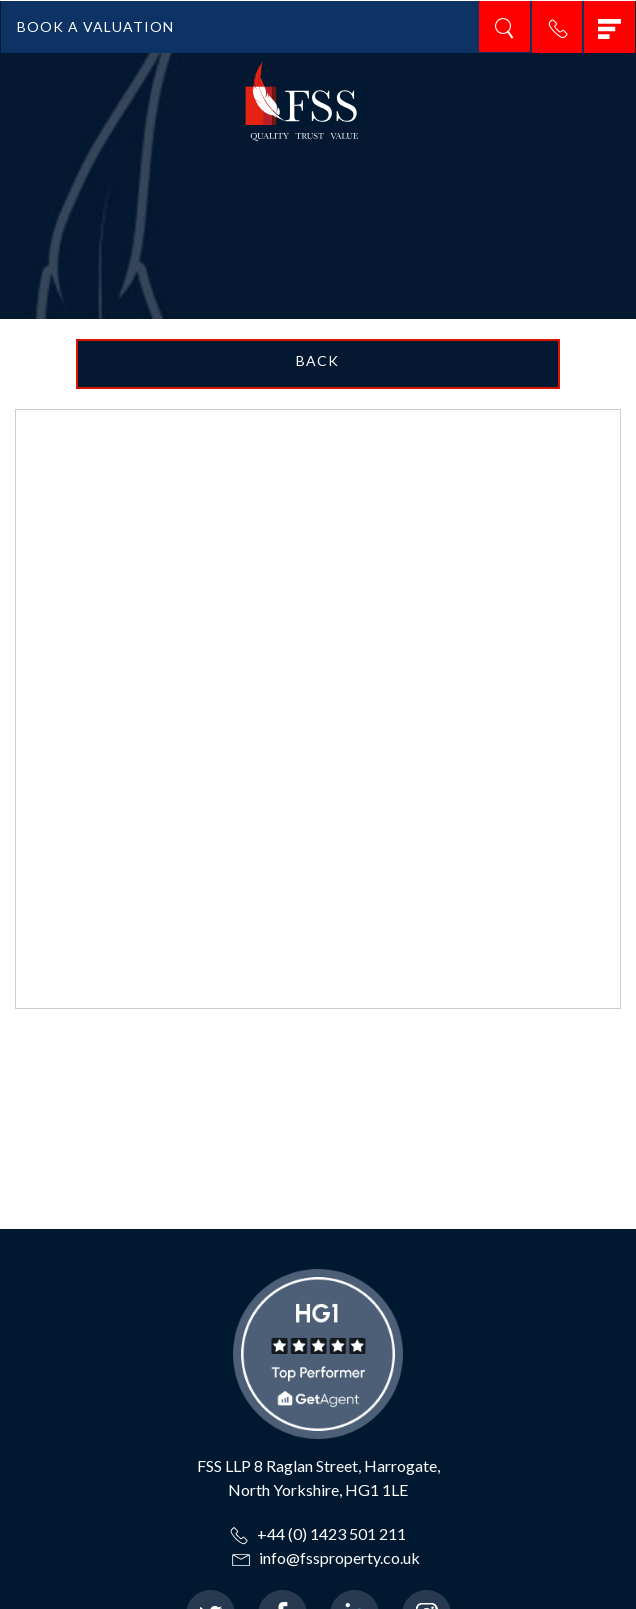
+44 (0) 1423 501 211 (318, 1533)
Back (317, 360)
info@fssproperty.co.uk (326, 1557)
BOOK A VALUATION (95, 26)
